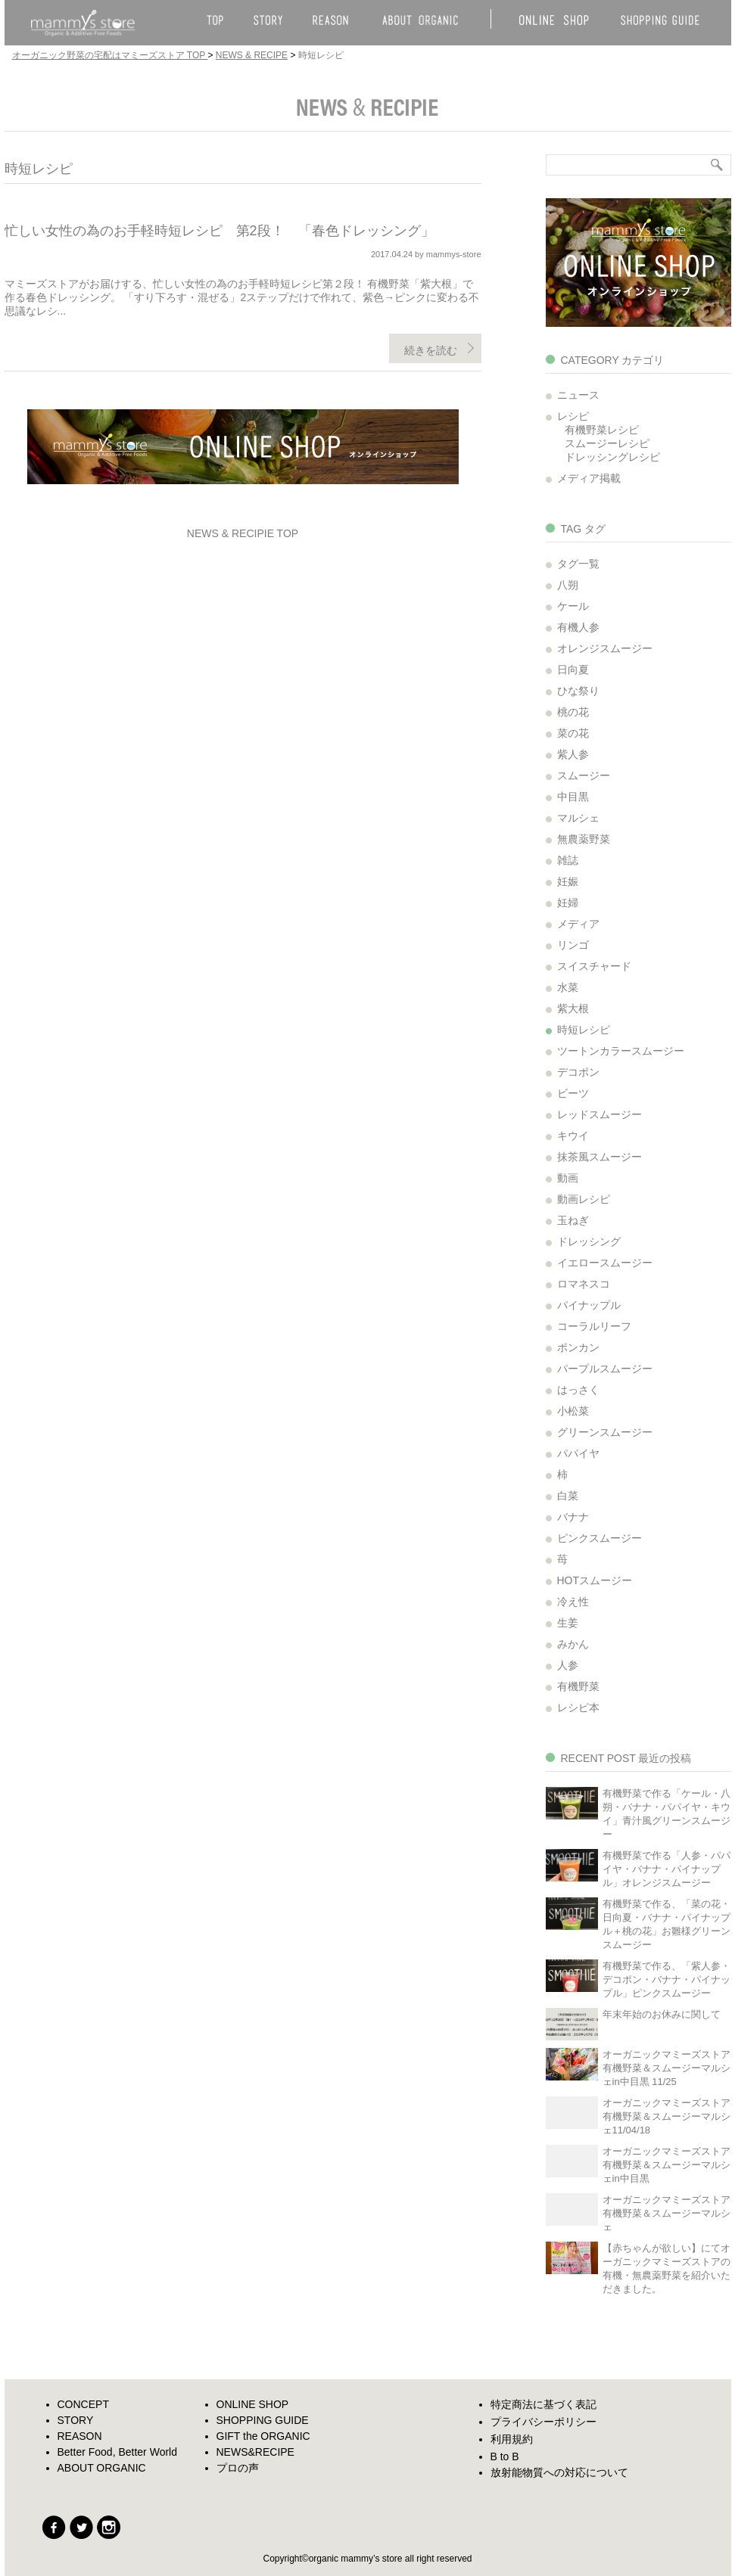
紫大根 (573, 1008)
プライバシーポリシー (543, 2422)
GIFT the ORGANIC (263, 2436)
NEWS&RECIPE (255, 2452)
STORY (76, 2420)
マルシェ (578, 818)
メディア (578, 924)
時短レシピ (583, 1030)
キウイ (573, 1136)
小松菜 (573, 1411)
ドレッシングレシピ (612, 457)
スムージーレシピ (607, 443)
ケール (573, 606)
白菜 (567, 1496)
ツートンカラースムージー (620, 1051)
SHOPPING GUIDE (262, 2420)
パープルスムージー (604, 1369)
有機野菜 (578, 1686)
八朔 (567, 585)
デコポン (578, 1072)
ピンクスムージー (599, 1538)
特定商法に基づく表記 (543, 2404)
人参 (567, 1665)
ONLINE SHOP (252, 2404)
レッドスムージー (599, 1114)
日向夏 (573, 669)
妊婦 (567, 902)
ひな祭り (578, 691)
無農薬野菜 (583, 839)
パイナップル (589, 1305)
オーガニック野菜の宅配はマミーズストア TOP (110, 55)
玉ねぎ (573, 1220)
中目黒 (573, 797)
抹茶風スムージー (599, 1157)
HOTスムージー (595, 1580)
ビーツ (573, 1093)
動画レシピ (583, 1199)
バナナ (573, 1517)
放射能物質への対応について (559, 2472)
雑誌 (567, 860)
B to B (505, 2456)
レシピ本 (578, 1707)
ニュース (578, 395)
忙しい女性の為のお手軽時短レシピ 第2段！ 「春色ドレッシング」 (219, 230)
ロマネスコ (583, 1284)
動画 (567, 1178)
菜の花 (573, 733)
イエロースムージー (604, 1263)
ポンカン (578, 1347)
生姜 (567, 1623)
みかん (573, 1644)
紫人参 (573, 754)
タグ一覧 (578, 564)
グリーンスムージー (604, 1432)
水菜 (567, 987)
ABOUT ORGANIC (102, 2468)
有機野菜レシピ (602, 430)
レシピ (573, 416)
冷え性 (573, 1602)
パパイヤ (578, 1453)
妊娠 (567, 881)
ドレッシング (589, 1241)
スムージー (583, 775)
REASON (80, 2436)
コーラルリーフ (594, 1326)
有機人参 (578, 627)
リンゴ (573, 945)
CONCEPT (83, 2404)
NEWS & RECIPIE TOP (242, 533)
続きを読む (430, 350)
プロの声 (237, 2468)
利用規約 (512, 2439)
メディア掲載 (589, 478)
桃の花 (573, 712)
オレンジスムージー (604, 648)
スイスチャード (594, 966)
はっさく (578, 1390)
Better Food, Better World (117, 2452)
